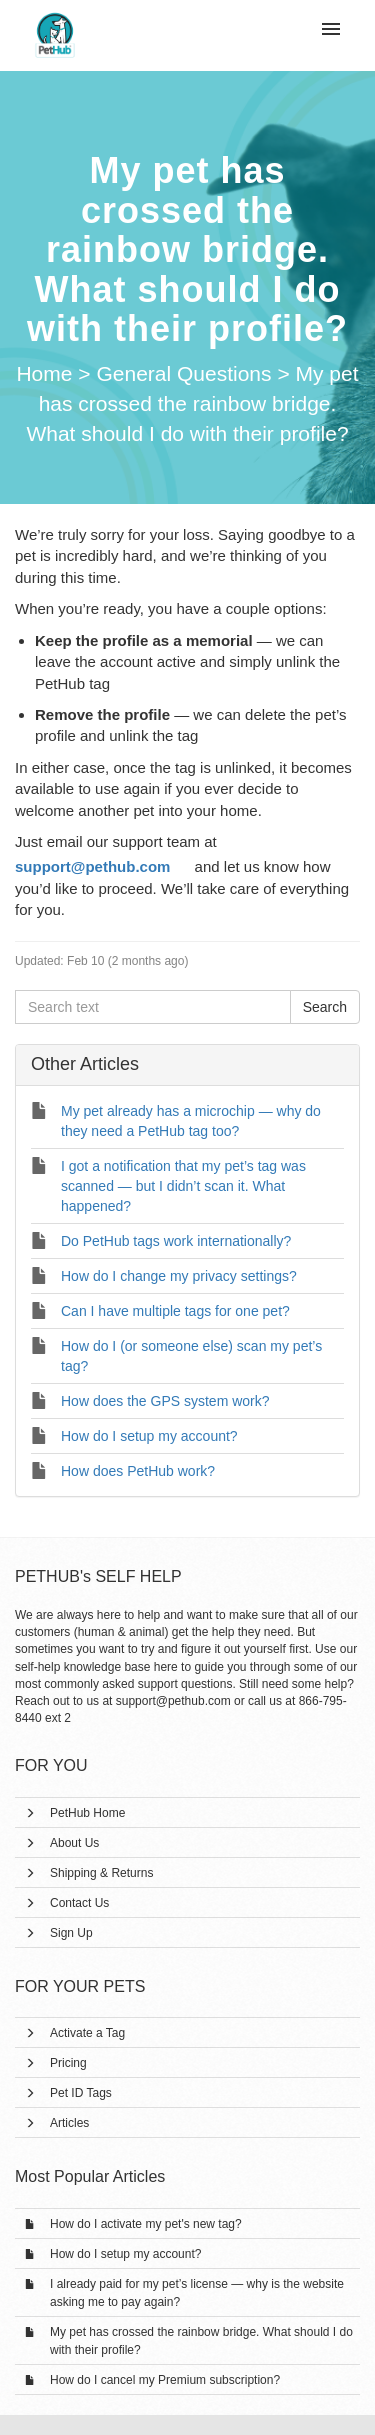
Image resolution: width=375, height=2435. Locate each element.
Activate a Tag (87, 2033)
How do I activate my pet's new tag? (146, 2224)
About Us (74, 1843)
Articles (69, 2123)
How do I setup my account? (125, 2254)
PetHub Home (87, 1813)
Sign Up (71, 1933)
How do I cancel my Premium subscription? (165, 2380)
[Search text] (153, 1007)
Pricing (68, 2063)
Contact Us (79, 1903)
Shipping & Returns (101, 1873)
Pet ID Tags (81, 2093)
